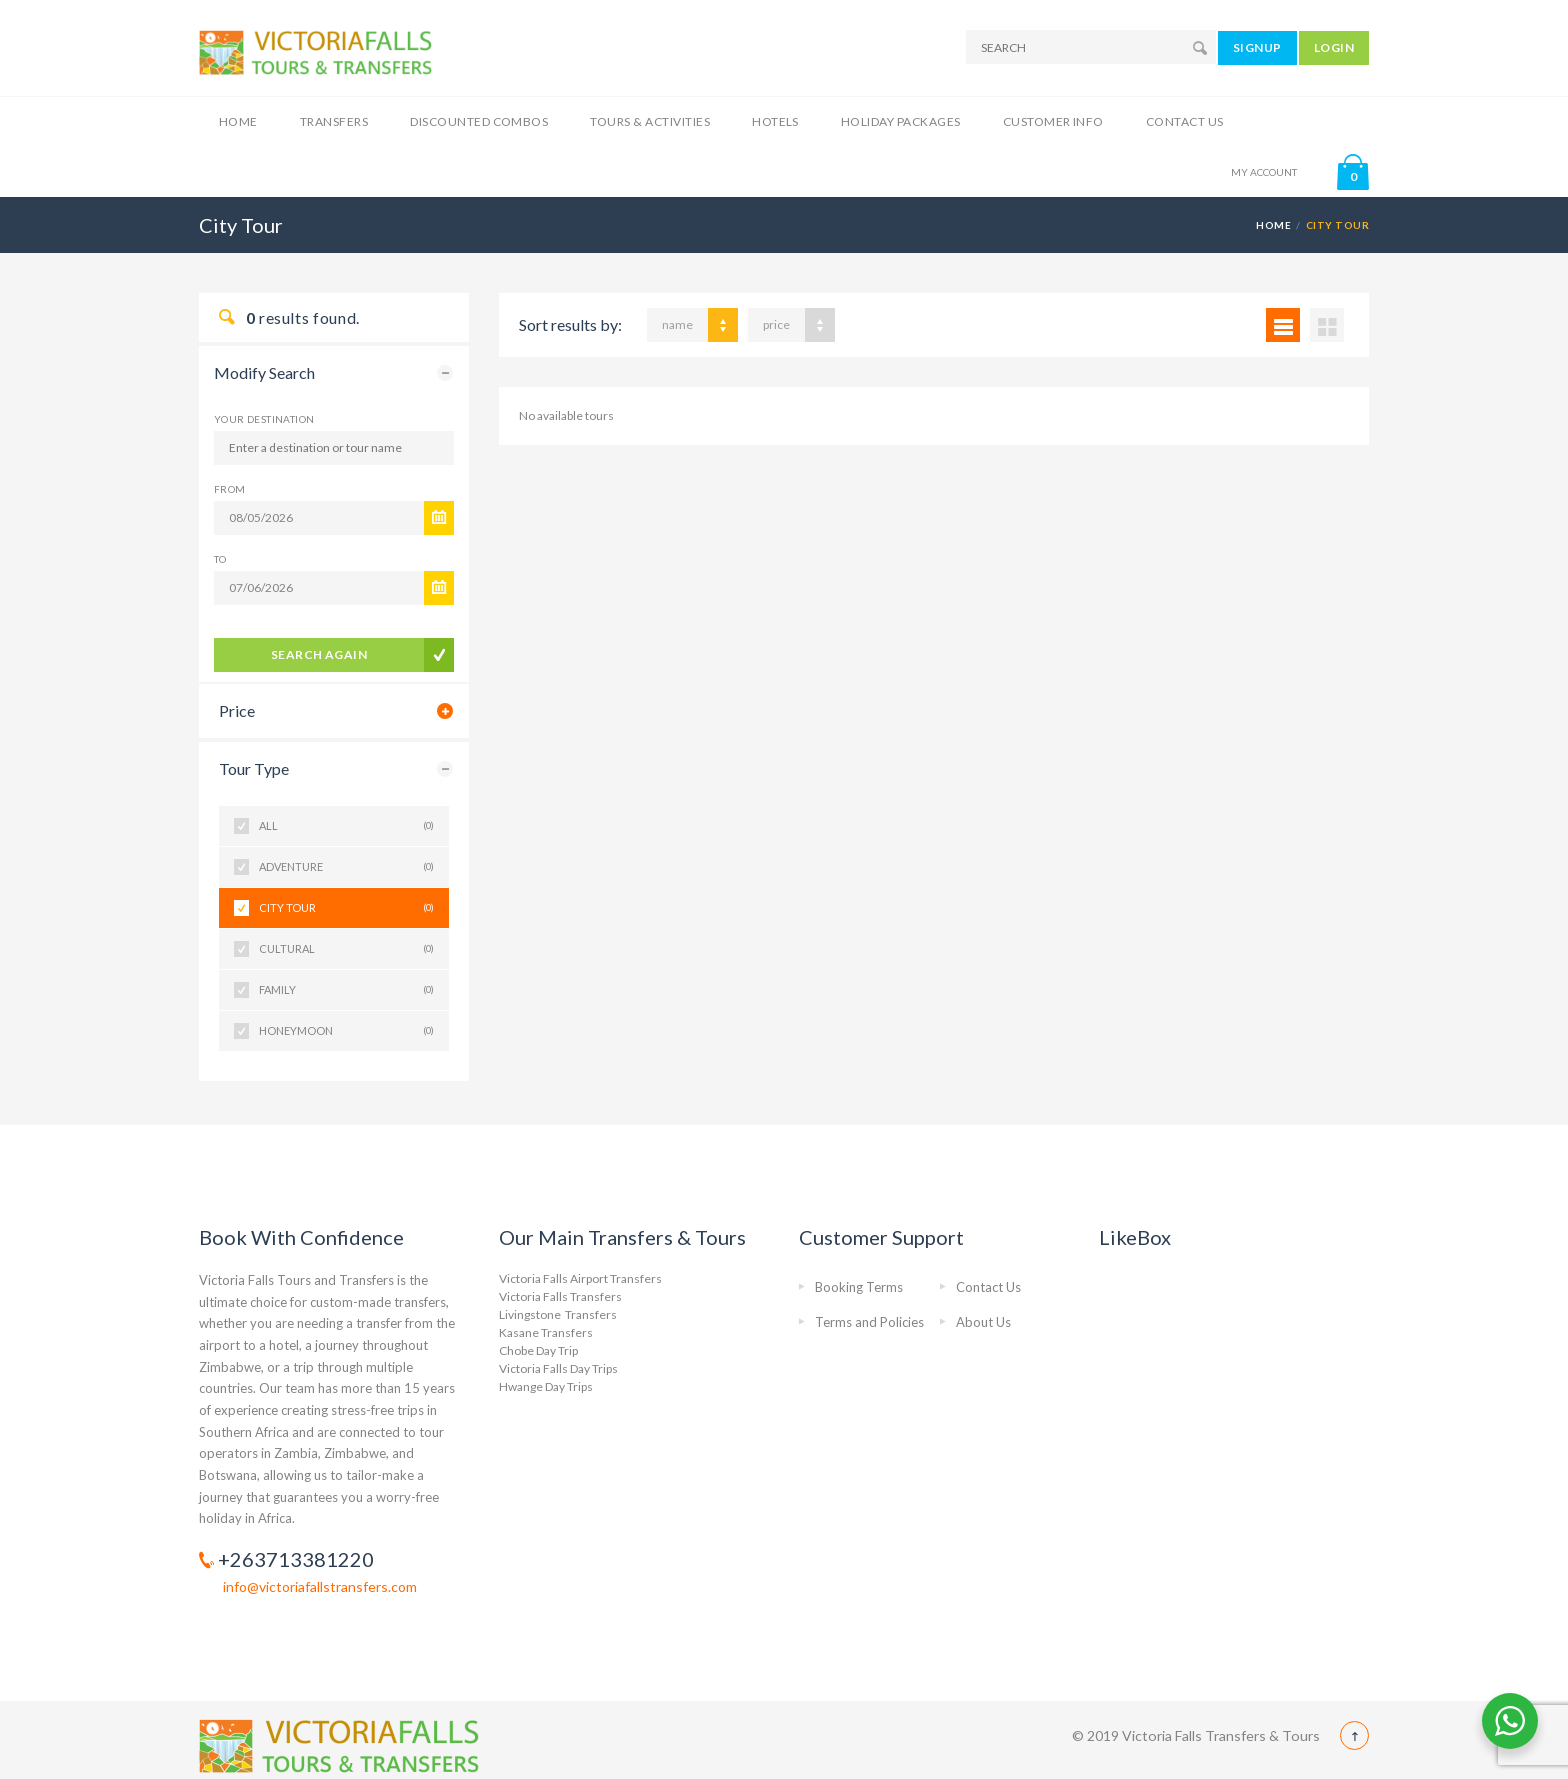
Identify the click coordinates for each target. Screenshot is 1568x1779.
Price (237, 710)
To (220, 559)
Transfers (334, 121)
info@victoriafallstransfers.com (320, 1586)
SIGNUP (1257, 47)
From (230, 489)
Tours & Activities (650, 121)
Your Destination (264, 419)
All (346, 826)
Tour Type (254, 768)
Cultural (346, 949)
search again (319, 654)
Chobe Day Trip (538, 1350)
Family (346, 990)
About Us (983, 1322)
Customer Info (1053, 121)
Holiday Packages (901, 121)
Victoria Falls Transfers (560, 1296)
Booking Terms (859, 1287)
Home (238, 121)
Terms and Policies (869, 1322)
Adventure (346, 867)
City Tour (346, 908)
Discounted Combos (479, 121)
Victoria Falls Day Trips (558, 1368)
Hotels (775, 121)
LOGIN (1334, 47)
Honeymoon (346, 1031)
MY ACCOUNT (1264, 172)
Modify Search (264, 372)
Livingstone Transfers (558, 1314)
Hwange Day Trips (546, 1386)
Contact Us (1185, 121)
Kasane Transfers (546, 1332)
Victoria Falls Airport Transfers (580, 1278)
